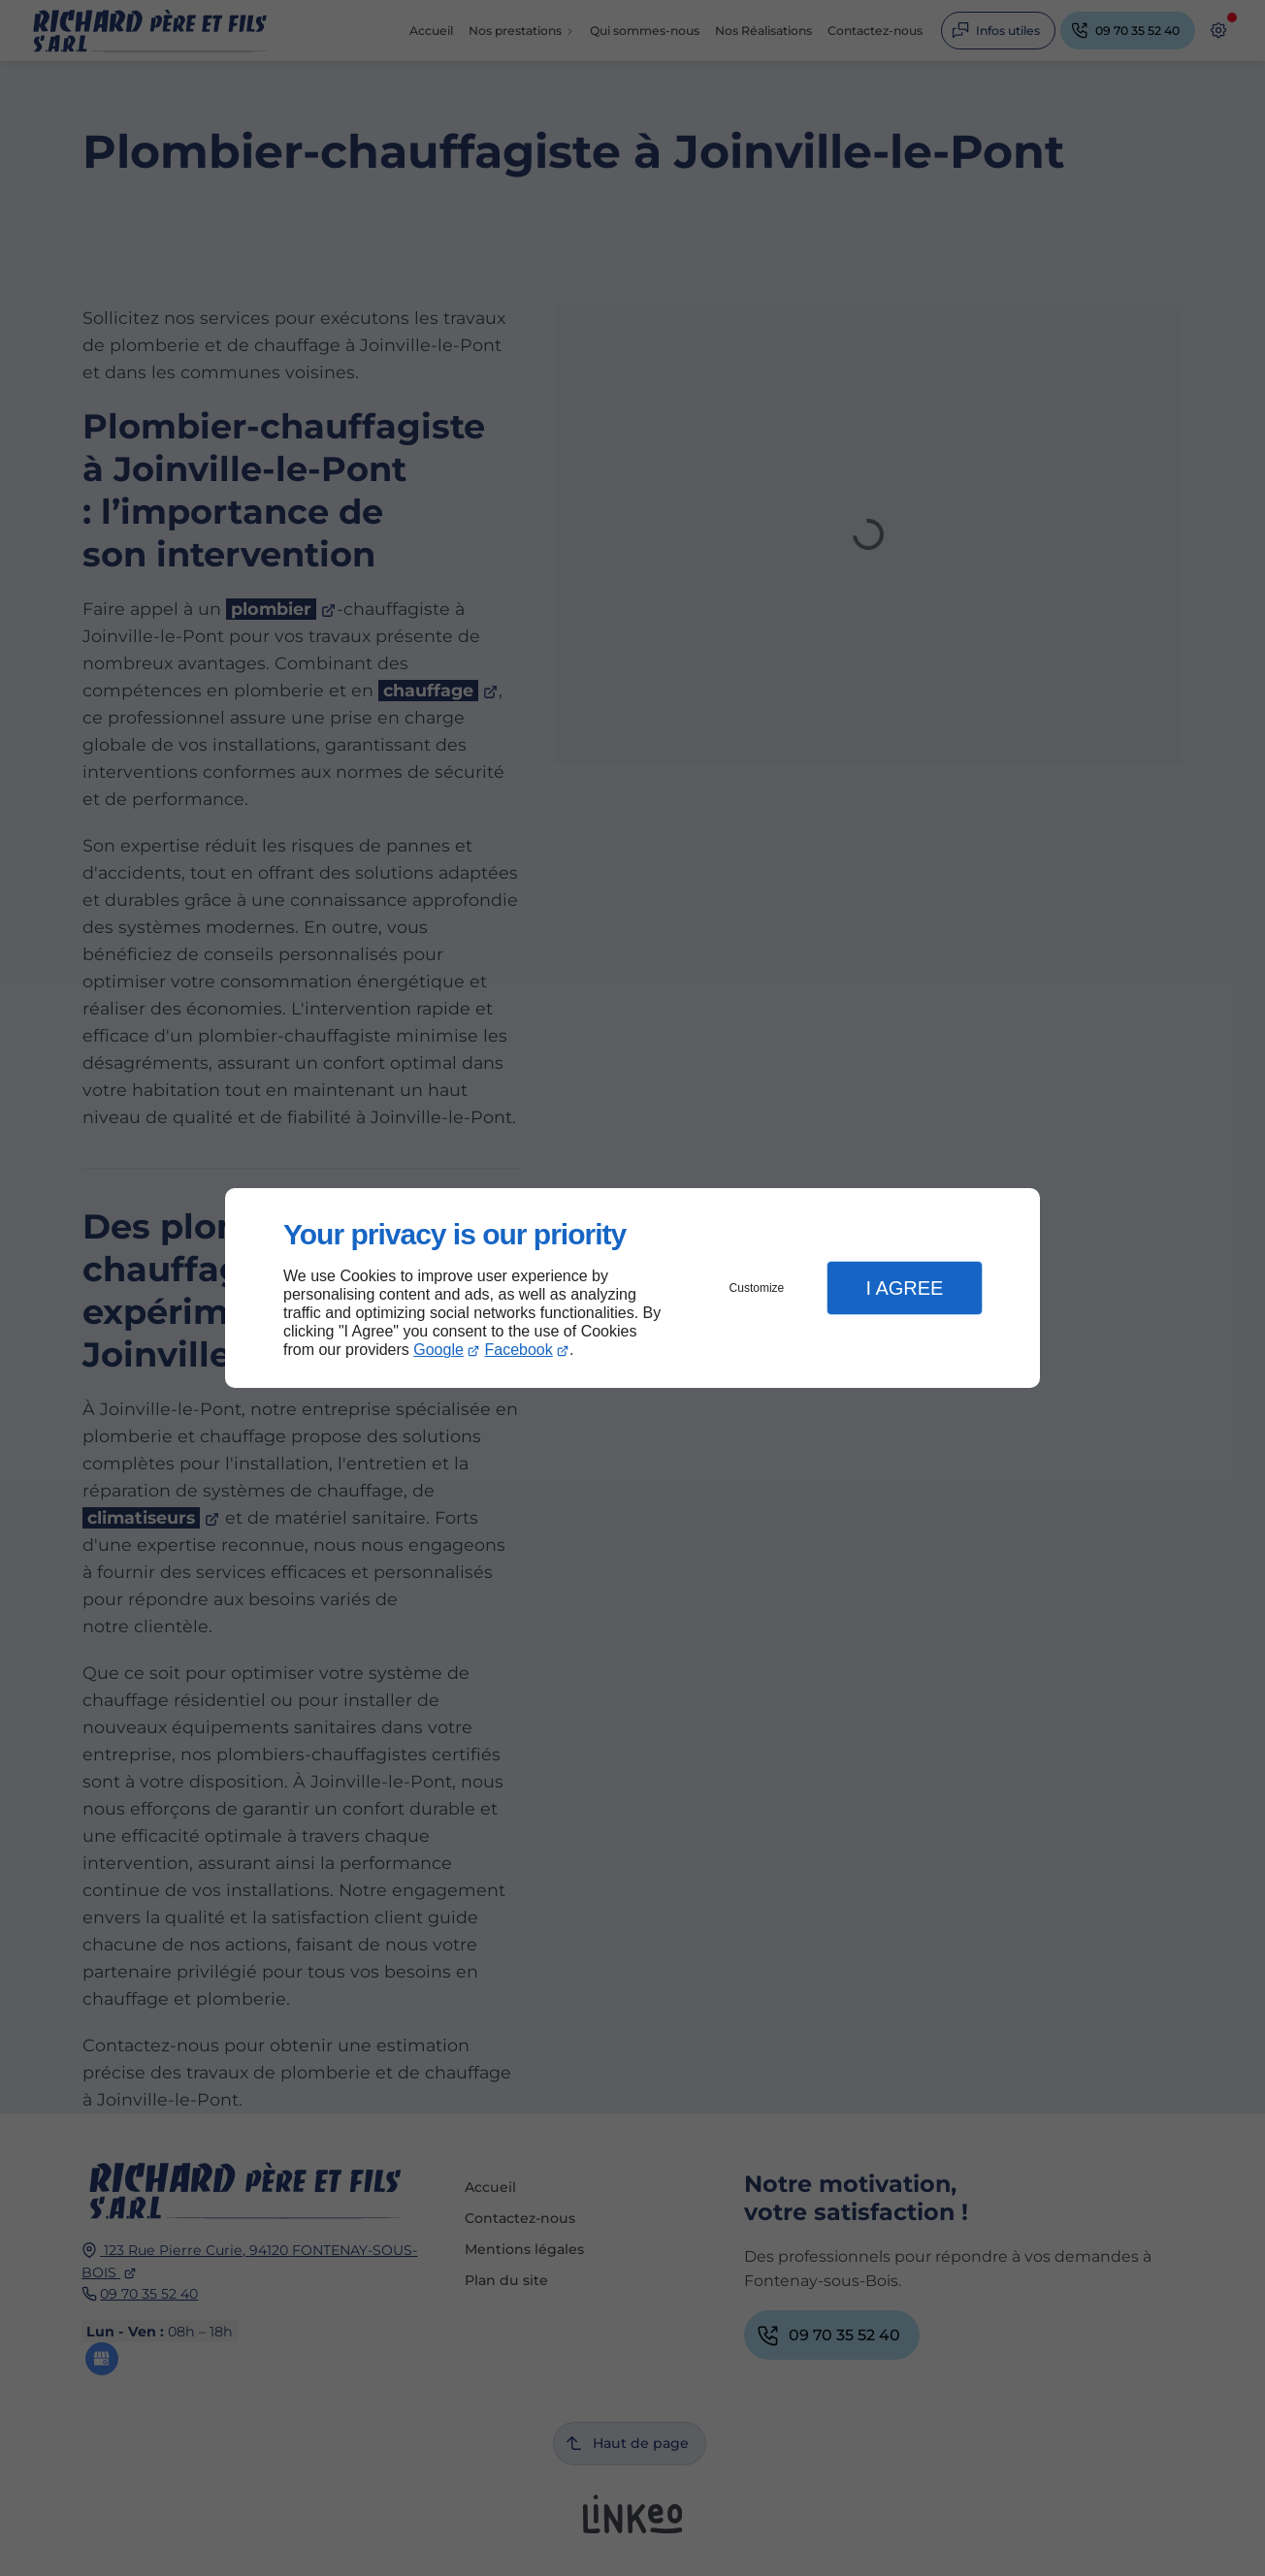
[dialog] (632, 1288)
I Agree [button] (904, 1288)
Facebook (519, 1349)
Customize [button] (757, 1288)
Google (438, 1349)
